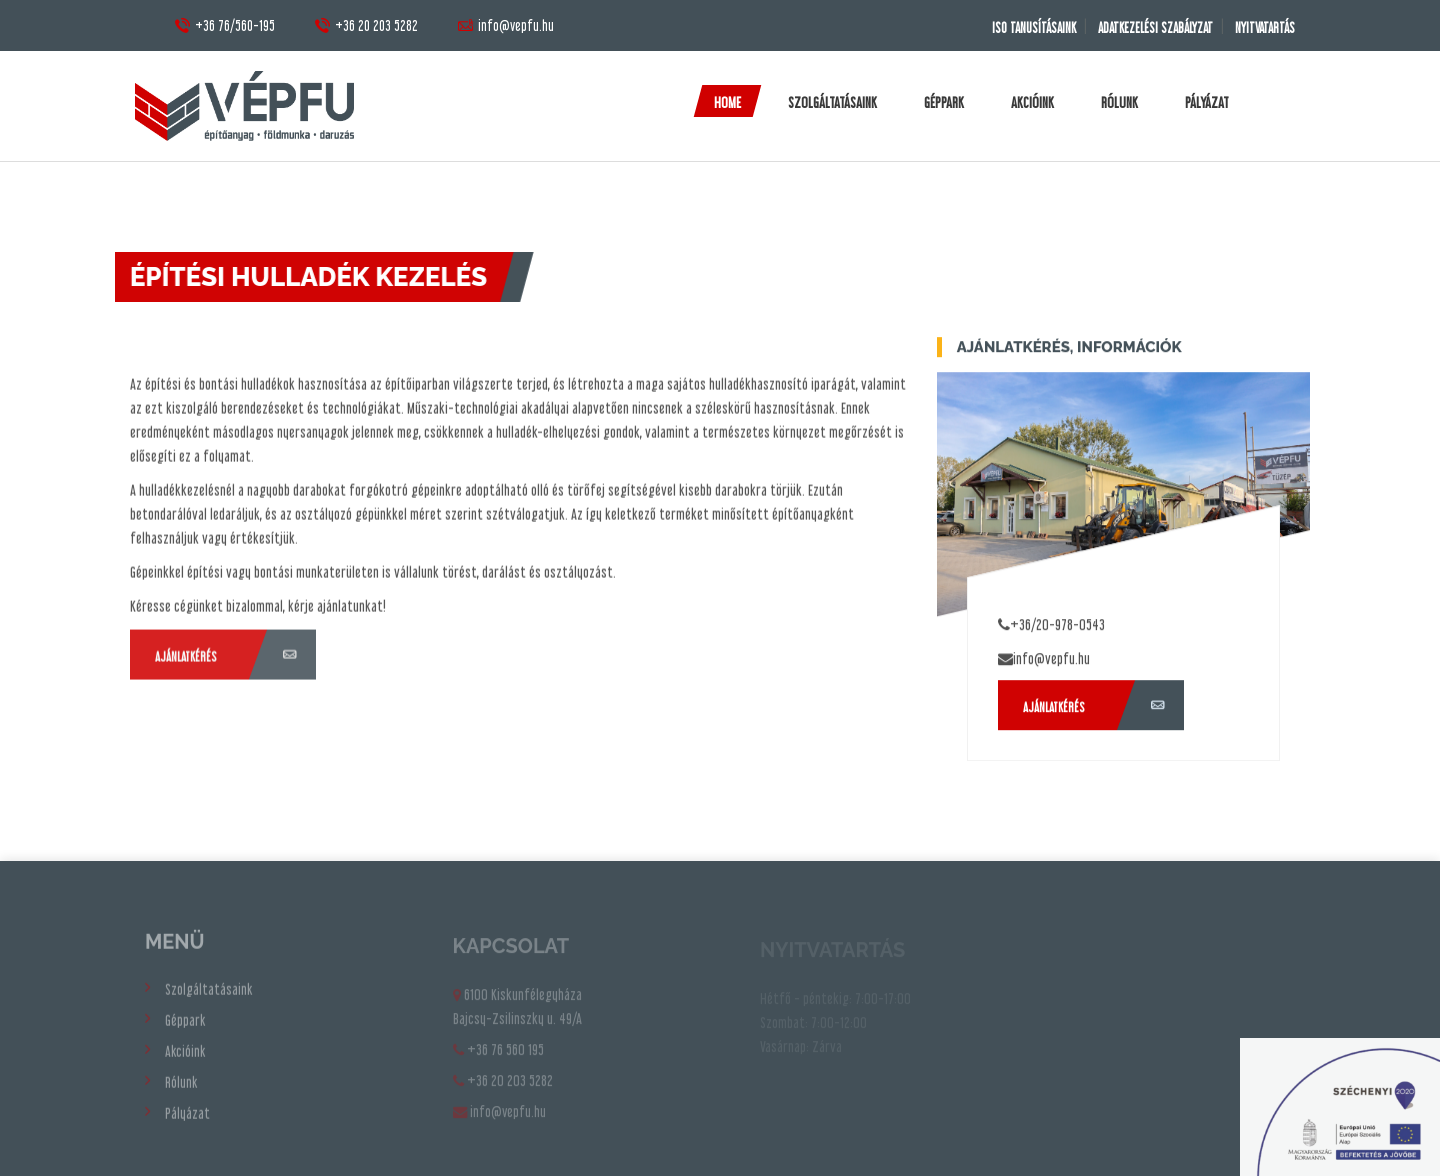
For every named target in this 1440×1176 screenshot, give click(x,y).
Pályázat (1207, 102)
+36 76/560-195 (225, 25)
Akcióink (1032, 102)
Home (727, 102)
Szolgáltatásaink (832, 102)
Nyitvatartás (1263, 27)
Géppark (944, 102)
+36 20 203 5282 (366, 25)
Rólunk (1119, 102)
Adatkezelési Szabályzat (1149, 27)
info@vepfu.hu (506, 25)
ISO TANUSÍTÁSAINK (1023, 27)
